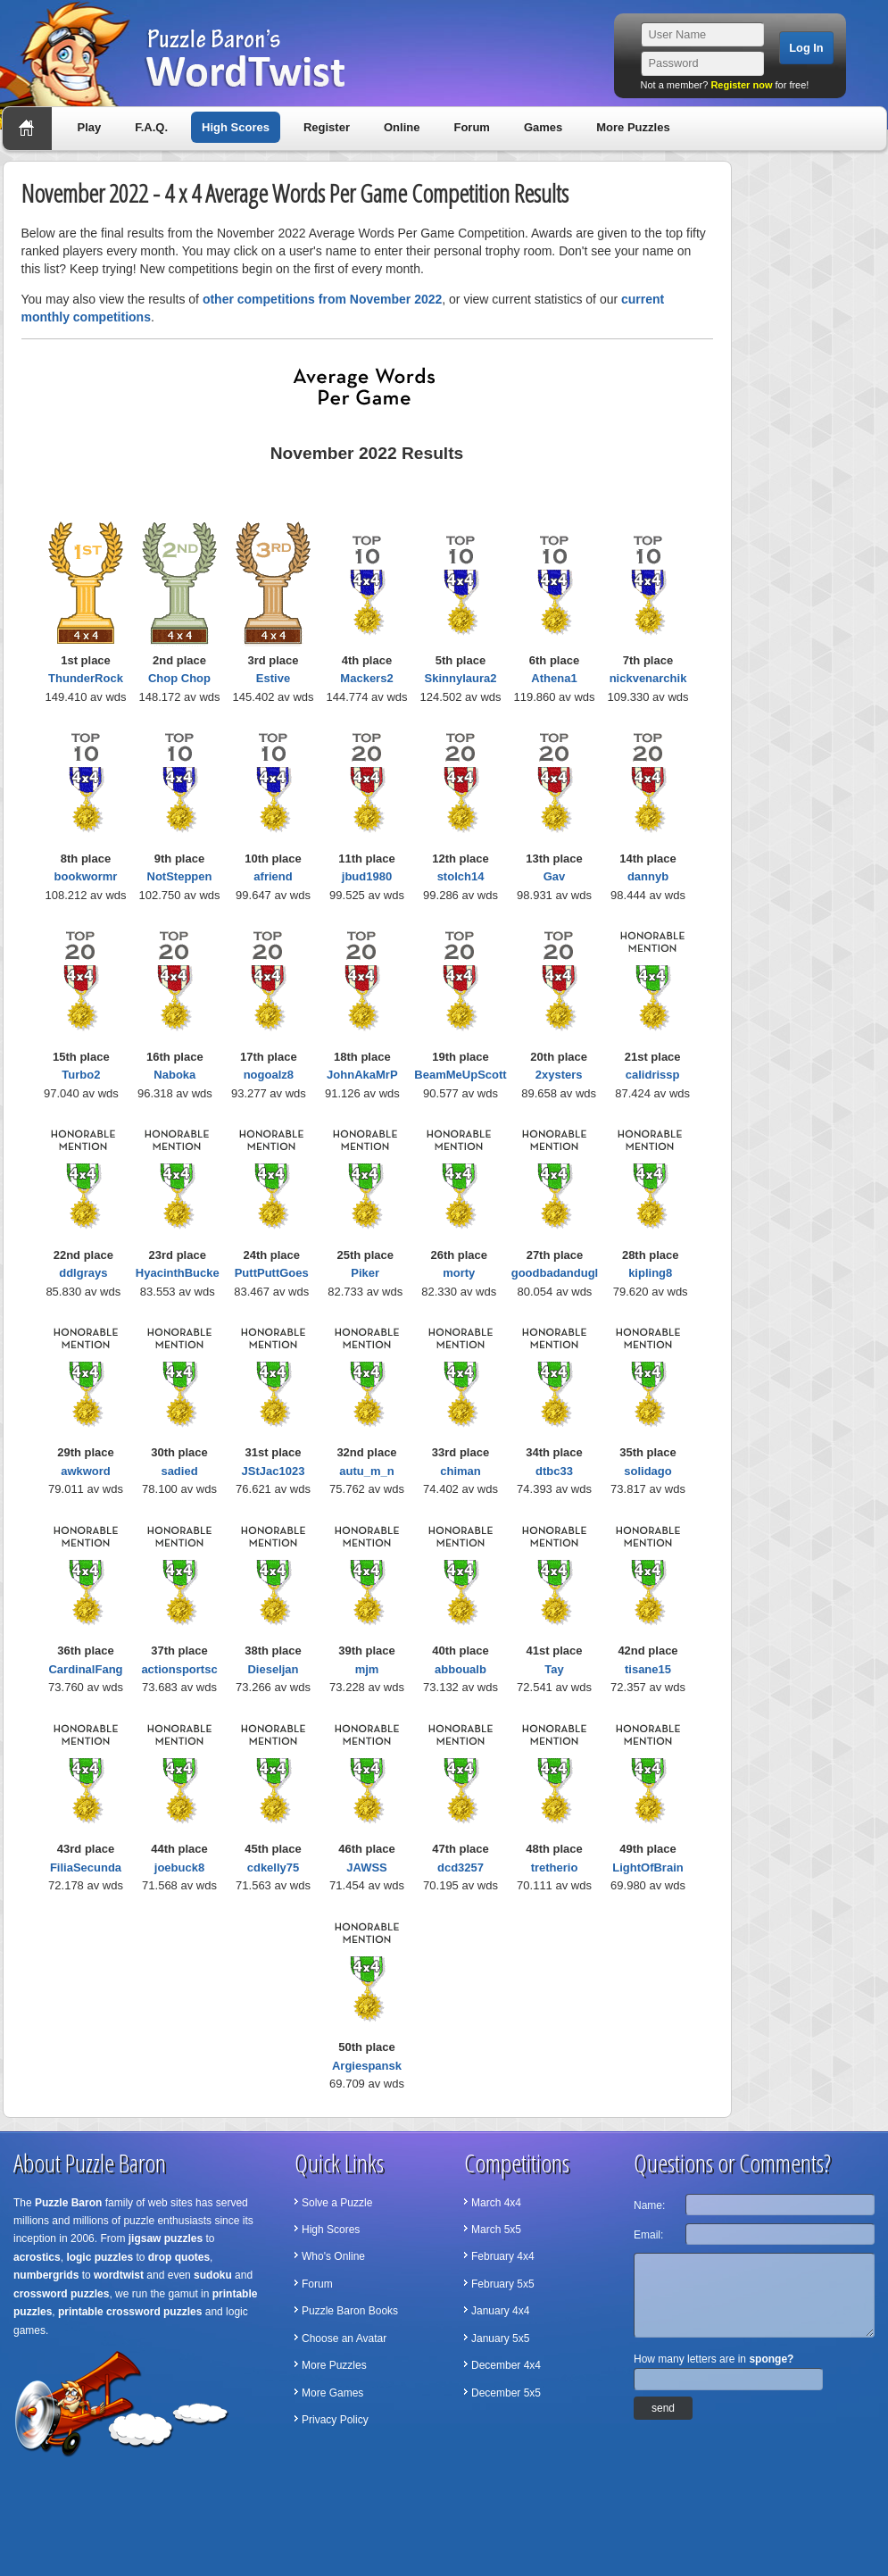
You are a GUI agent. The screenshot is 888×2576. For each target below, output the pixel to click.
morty (459, 1273)
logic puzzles (99, 2257)
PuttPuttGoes (272, 1273)
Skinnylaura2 (461, 678)
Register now (741, 84)
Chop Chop (179, 678)
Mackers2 (366, 678)
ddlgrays (83, 1273)
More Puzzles (632, 127)
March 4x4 (496, 2203)
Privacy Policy (335, 2419)
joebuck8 (179, 1867)
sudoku (213, 2275)
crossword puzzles (61, 2294)
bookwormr (86, 876)
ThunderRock (85, 678)
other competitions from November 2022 (322, 299)
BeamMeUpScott (460, 1074)
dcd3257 (460, 1867)
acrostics (37, 2257)
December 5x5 (506, 2393)
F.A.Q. (151, 127)
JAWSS (366, 1867)
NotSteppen (179, 876)
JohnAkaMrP (362, 1074)
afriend (272, 876)
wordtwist (119, 2275)
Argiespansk (367, 2065)
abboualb (460, 1669)
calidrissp (653, 1074)
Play (90, 127)
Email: (648, 2235)
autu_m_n (366, 1471)
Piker (365, 1273)
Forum (471, 127)
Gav (555, 876)
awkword (86, 1471)
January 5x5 (500, 2338)
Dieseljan (272, 1669)
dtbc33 (554, 1471)
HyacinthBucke (178, 1273)
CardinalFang (85, 1669)
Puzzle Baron (68, 2203)
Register (326, 127)
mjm (367, 1669)
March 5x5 (496, 2229)
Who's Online (333, 2256)
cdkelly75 (273, 1867)
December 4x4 (506, 2365)
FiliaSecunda (85, 1867)
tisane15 (648, 1669)
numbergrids (46, 2275)
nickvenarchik (648, 678)
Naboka (174, 1074)
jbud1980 (367, 876)
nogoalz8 (269, 1074)
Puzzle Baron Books (350, 2311)
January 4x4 (500, 2311)
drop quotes (179, 2257)
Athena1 (554, 678)
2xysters (559, 1074)
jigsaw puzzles (166, 2238)
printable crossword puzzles (130, 2311)
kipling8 (650, 1273)
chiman (460, 1471)
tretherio (554, 1867)
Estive (273, 678)
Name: (649, 2205)
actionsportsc (179, 1669)
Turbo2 (81, 1074)
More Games (332, 2393)
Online (401, 127)
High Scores (236, 127)
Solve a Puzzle (337, 2203)
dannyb (647, 876)
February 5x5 (503, 2284)
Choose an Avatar (344, 2338)
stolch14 (461, 876)
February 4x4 (503, 2256)
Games (543, 127)
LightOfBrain (647, 1867)
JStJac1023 (273, 1471)
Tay (553, 1669)
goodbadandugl (554, 1273)
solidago (647, 1471)
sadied (179, 1471)
